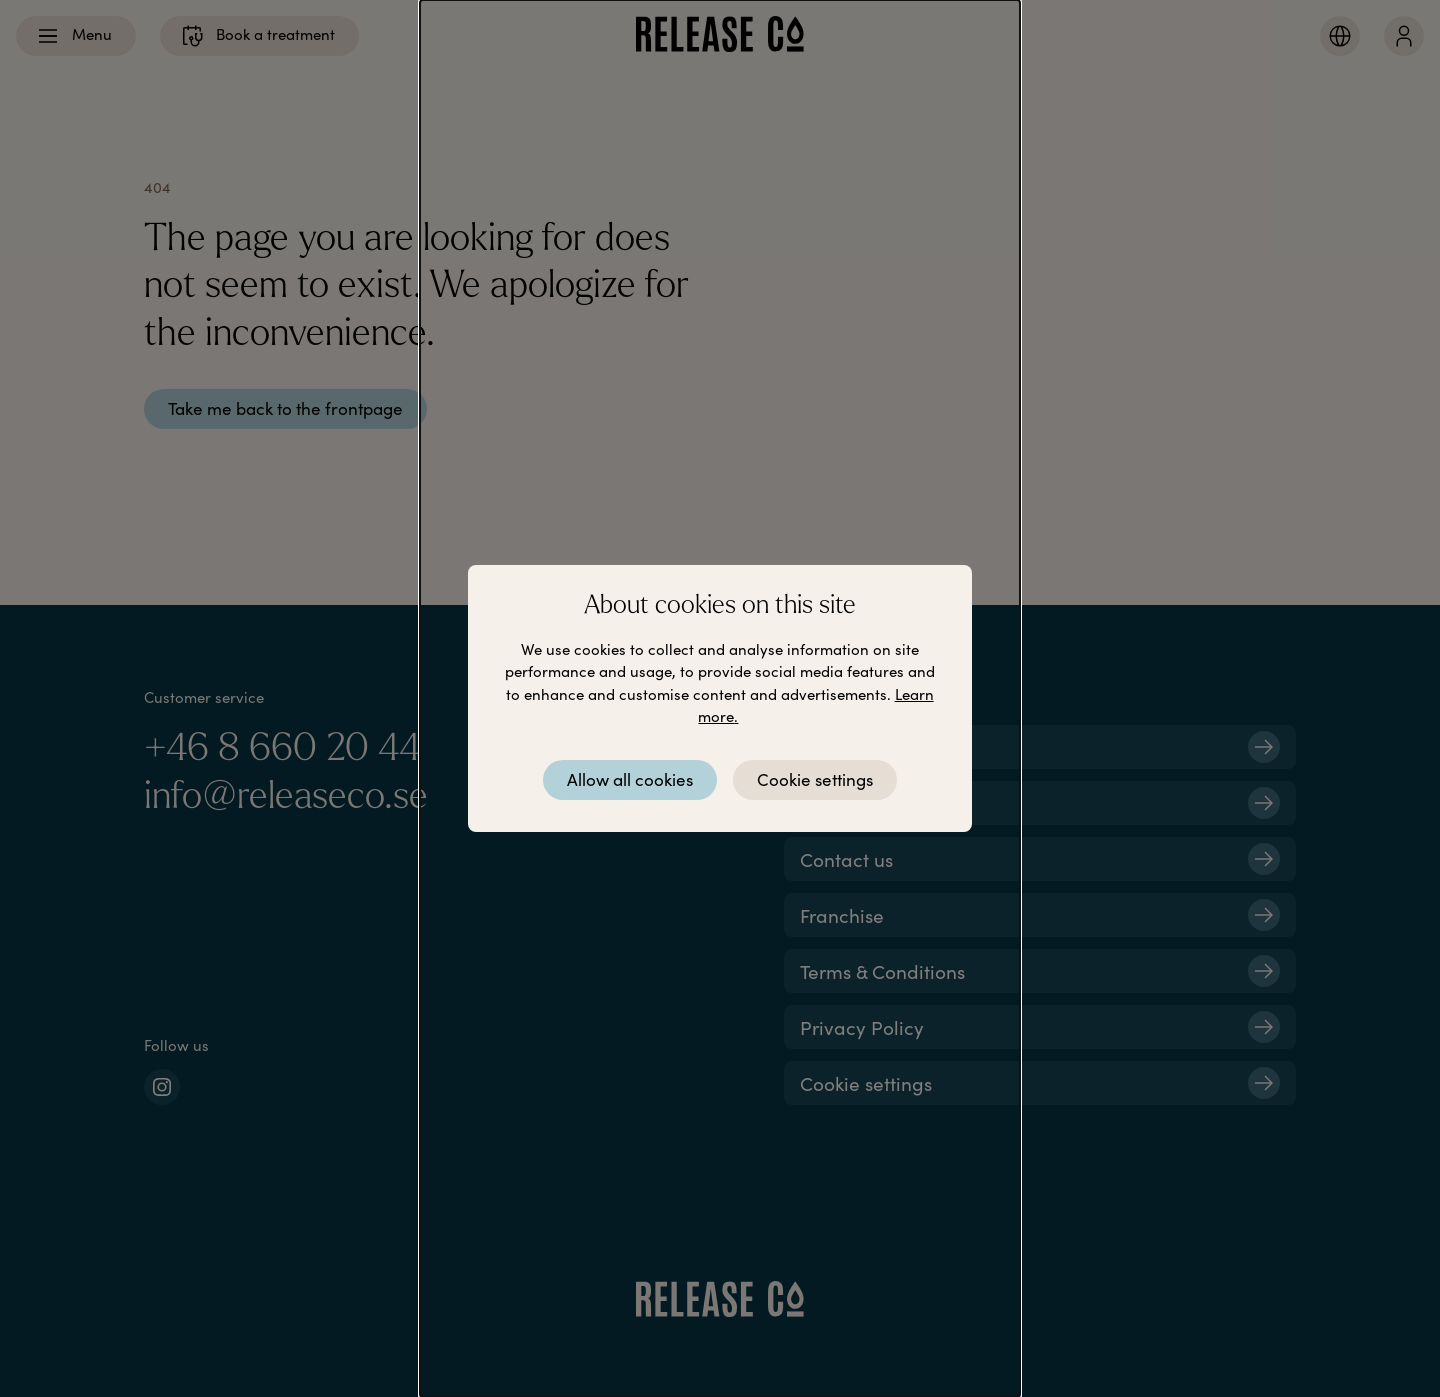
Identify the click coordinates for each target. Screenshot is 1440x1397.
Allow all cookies (630, 779)
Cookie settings (815, 779)
